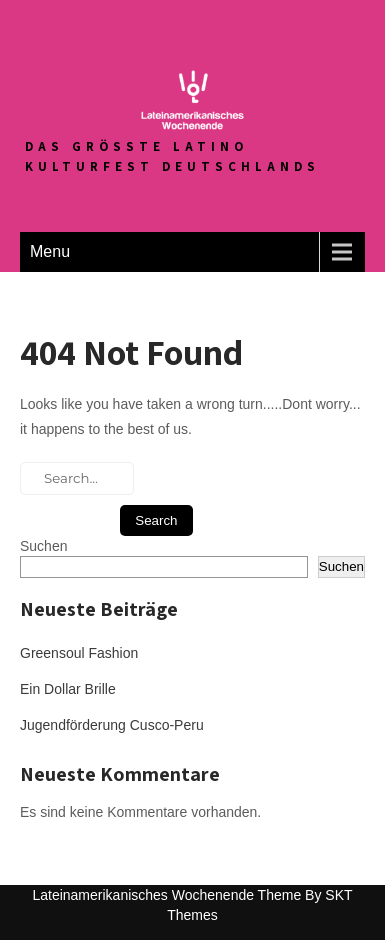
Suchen (43, 546)
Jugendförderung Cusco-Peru (112, 725)
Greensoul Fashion (79, 653)
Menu (50, 251)
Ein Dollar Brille (68, 689)
